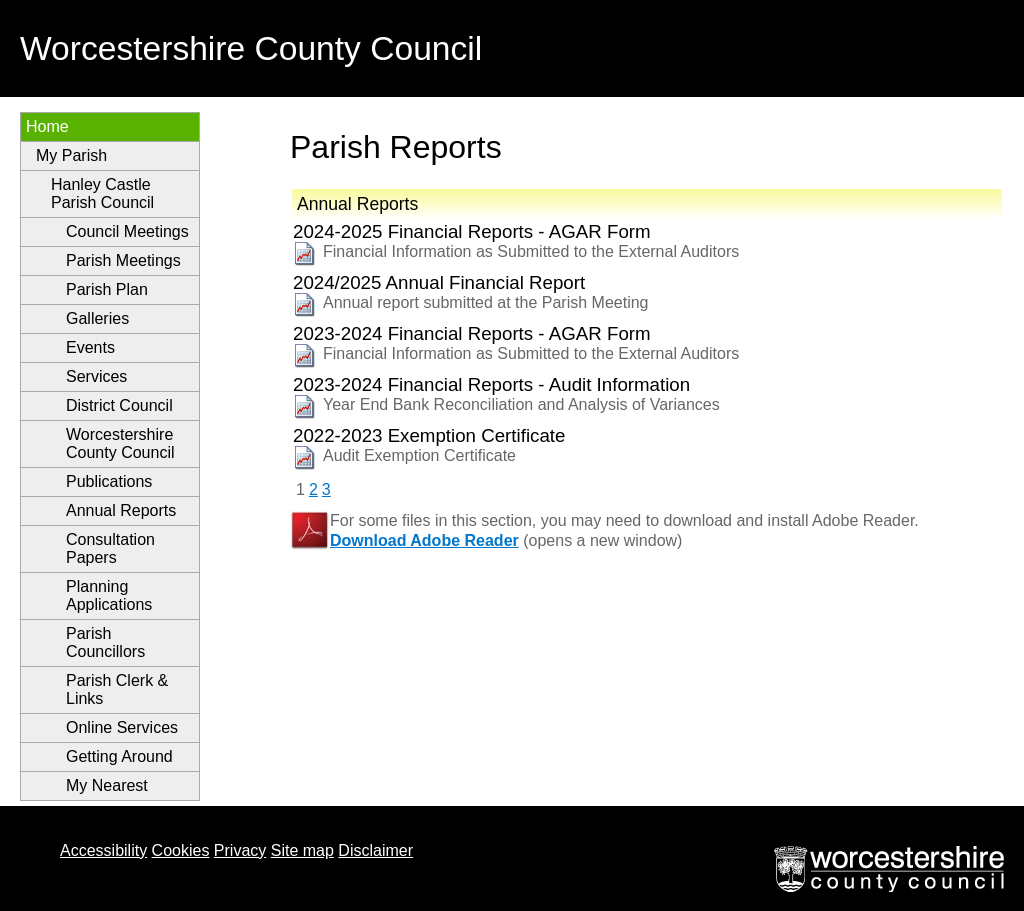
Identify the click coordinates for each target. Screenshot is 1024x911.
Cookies (181, 850)
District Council (119, 405)
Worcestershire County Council (120, 443)
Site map (302, 850)
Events (90, 347)
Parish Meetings (123, 260)
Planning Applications (109, 595)
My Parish (71, 155)
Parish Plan (107, 289)
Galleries (97, 318)
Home (47, 126)
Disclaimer (375, 850)
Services (96, 376)
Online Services (122, 727)
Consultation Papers (110, 548)
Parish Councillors (105, 642)
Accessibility (103, 850)
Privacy (240, 850)
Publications (109, 481)
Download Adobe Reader (424, 540)
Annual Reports (121, 510)
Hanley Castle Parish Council (102, 193)
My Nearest (107, 785)
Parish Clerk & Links (117, 689)
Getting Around (119, 756)
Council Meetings (127, 231)
